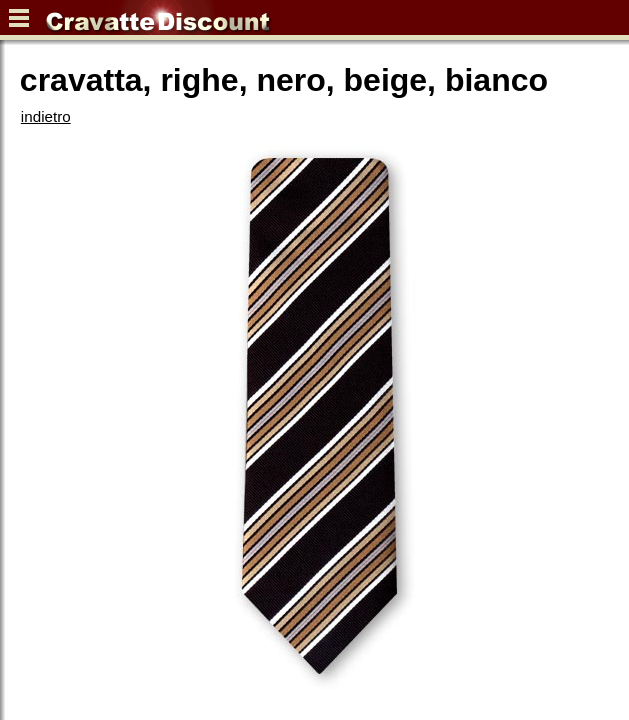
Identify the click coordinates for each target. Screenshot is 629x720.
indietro (46, 116)
